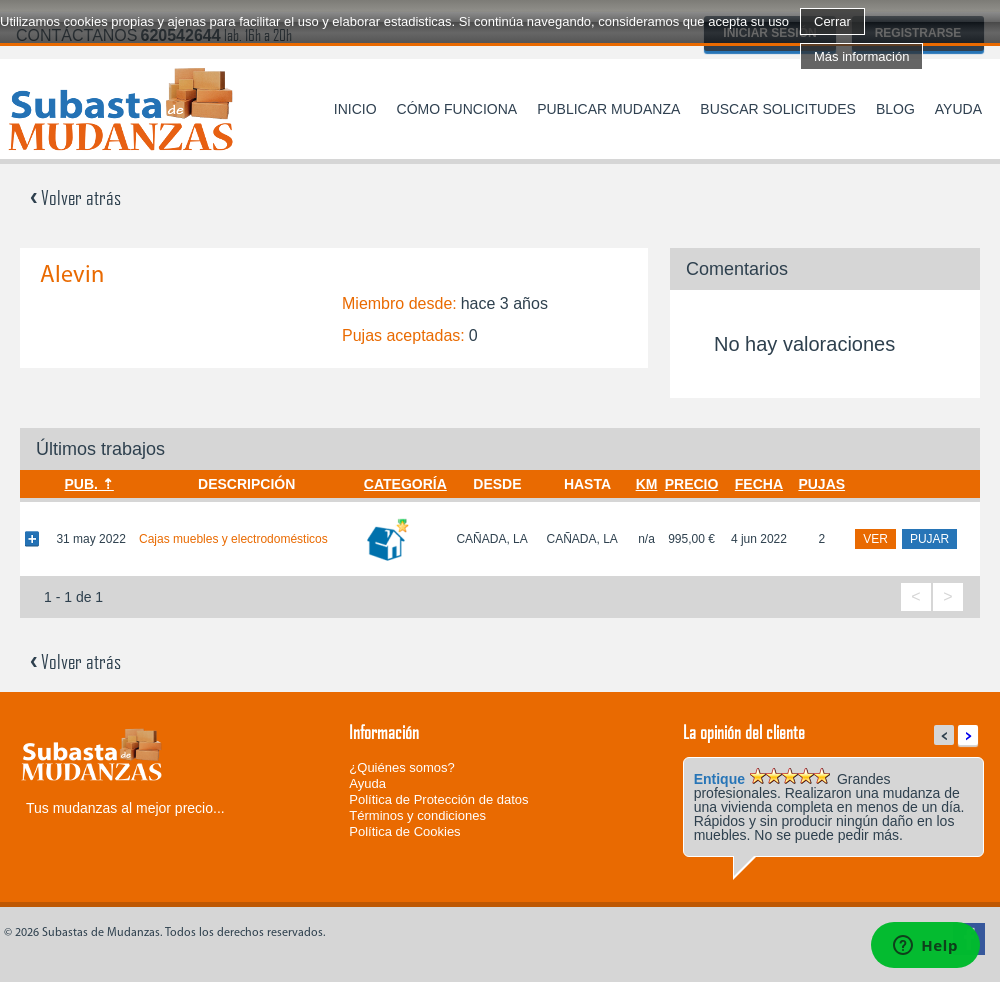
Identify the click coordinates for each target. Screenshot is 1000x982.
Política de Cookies (404, 831)
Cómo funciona (457, 109)
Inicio (355, 109)
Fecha (759, 484)
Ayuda (958, 109)
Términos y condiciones (417, 815)
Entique (719, 779)
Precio (692, 484)
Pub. (81, 484)
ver (875, 539)
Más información (861, 56)
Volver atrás (75, 197)
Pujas (821, 484)
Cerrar (832, 21)
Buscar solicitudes (778, 109)
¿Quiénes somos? (402, 767)
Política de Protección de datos (438, 799)
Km (647, 484)
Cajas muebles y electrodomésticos (233, 539)
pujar (929, 539)
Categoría (405, 484)
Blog (895, 109)
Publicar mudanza (608, 109)
